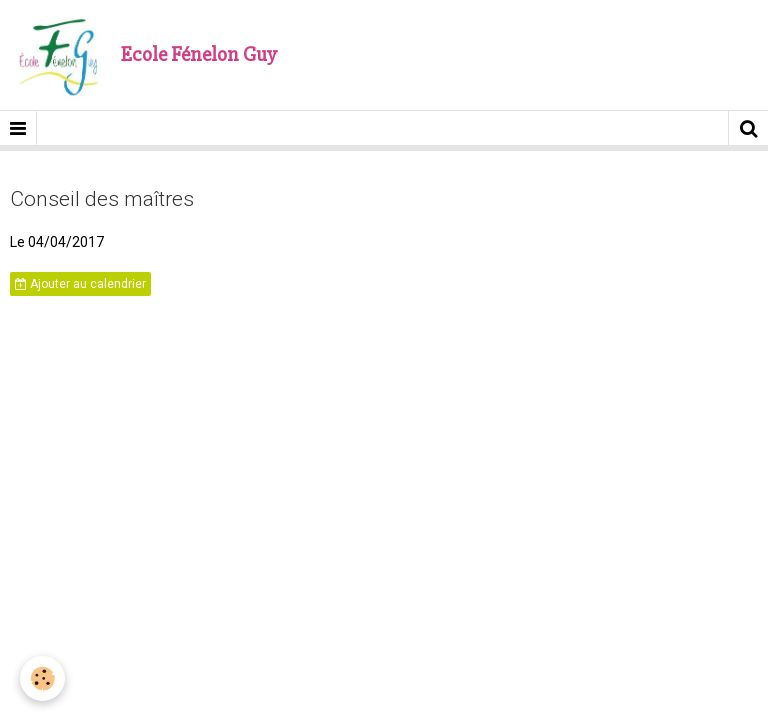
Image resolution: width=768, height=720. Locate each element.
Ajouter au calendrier (80, 284)
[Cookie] (42, 678)
